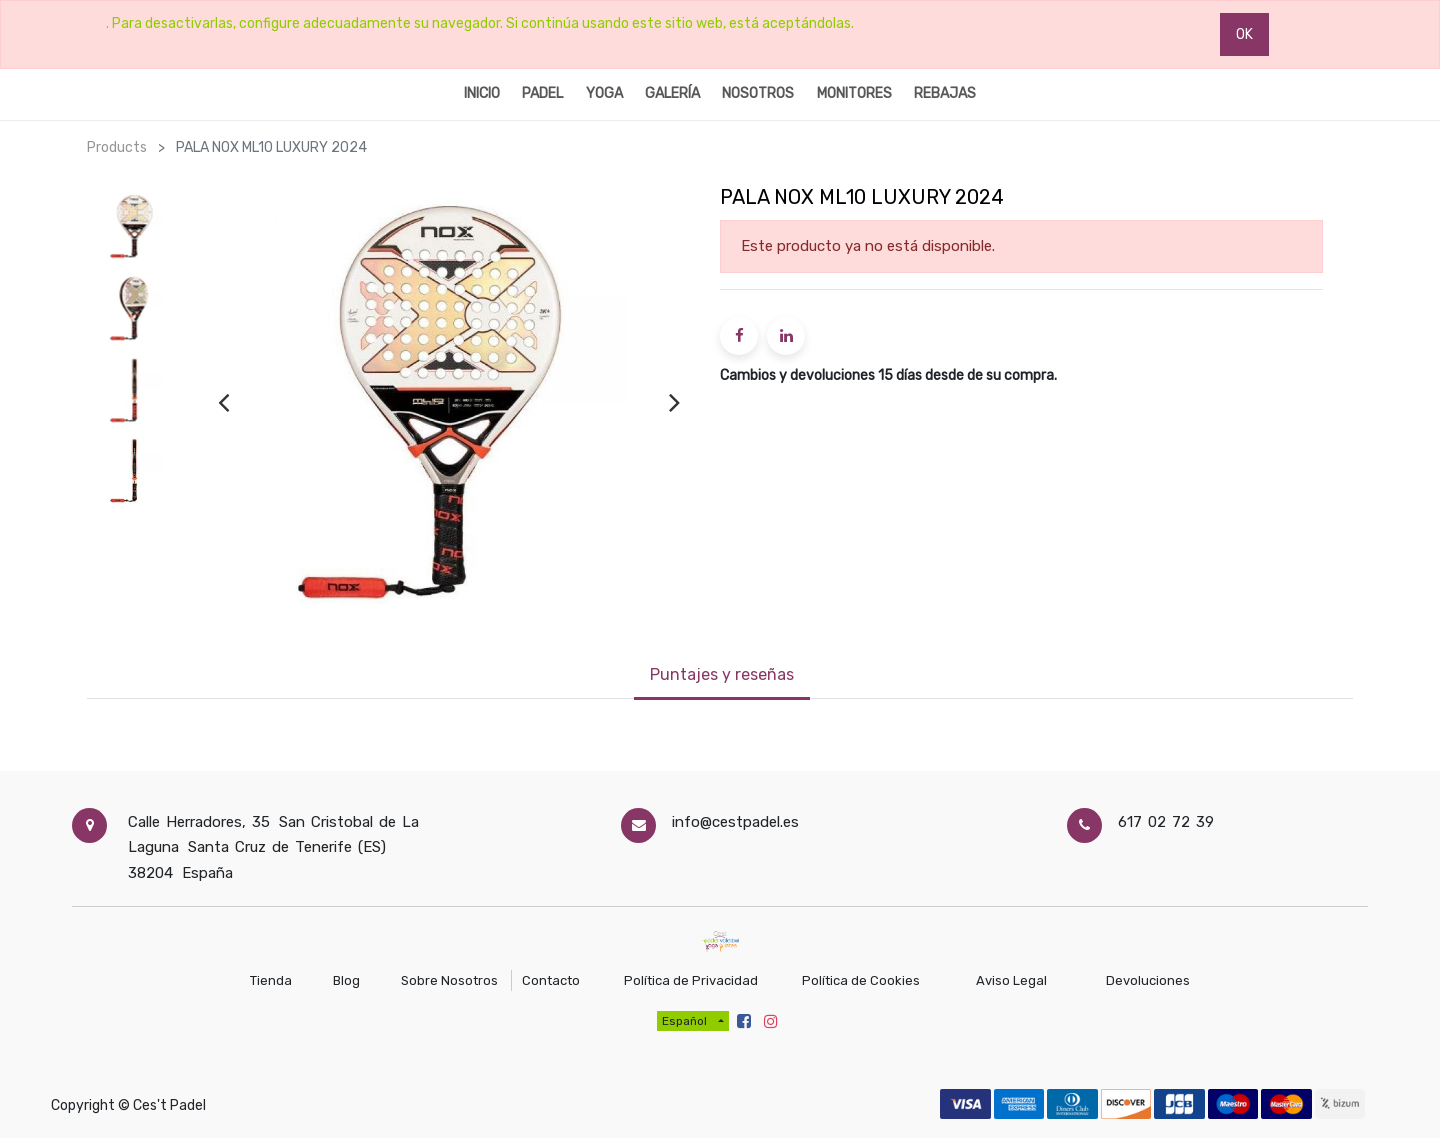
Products (117, 147)
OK (1244, 34)
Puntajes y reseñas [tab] (722, 674)
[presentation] (223, 402)
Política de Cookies (862, 980)
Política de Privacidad (691, 980)
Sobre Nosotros (449, 980)
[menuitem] (482, 92)
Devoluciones (1148, 980)
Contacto (552, 980)
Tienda (271, 980)
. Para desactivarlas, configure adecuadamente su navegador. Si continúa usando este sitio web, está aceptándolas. (480, 23)
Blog (348, 980)
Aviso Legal (1011, 980)
